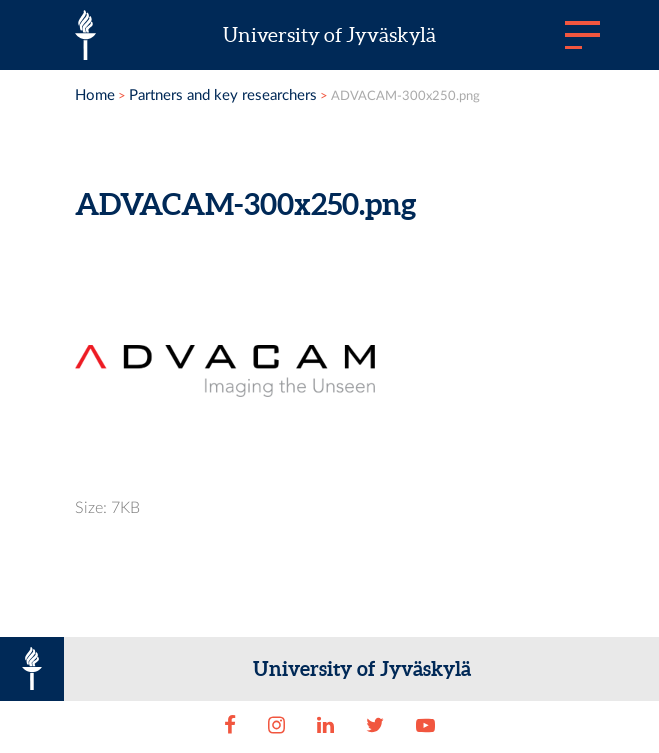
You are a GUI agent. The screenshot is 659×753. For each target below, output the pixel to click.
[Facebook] (229, 726)
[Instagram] (276, 726)
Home (95, 95)
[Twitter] (375, 726)
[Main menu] (582, 35)
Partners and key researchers (223, 95)
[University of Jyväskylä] (86, 35)
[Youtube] (425, 726)
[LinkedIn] (325, 726)
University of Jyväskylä (329, 35)
